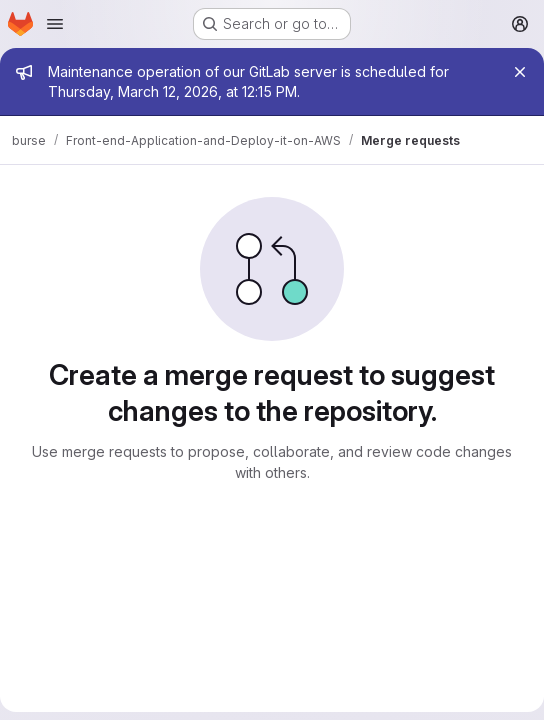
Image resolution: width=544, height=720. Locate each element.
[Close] (520, 72)
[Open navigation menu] (55, 24)
